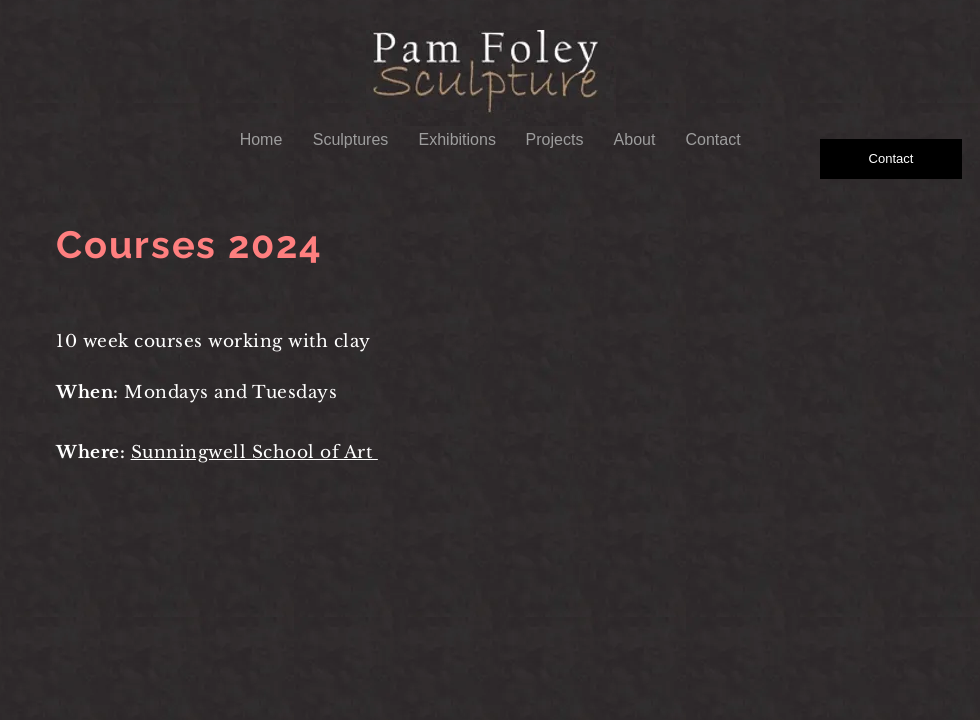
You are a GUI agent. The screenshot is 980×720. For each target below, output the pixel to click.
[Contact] (891, 159)
